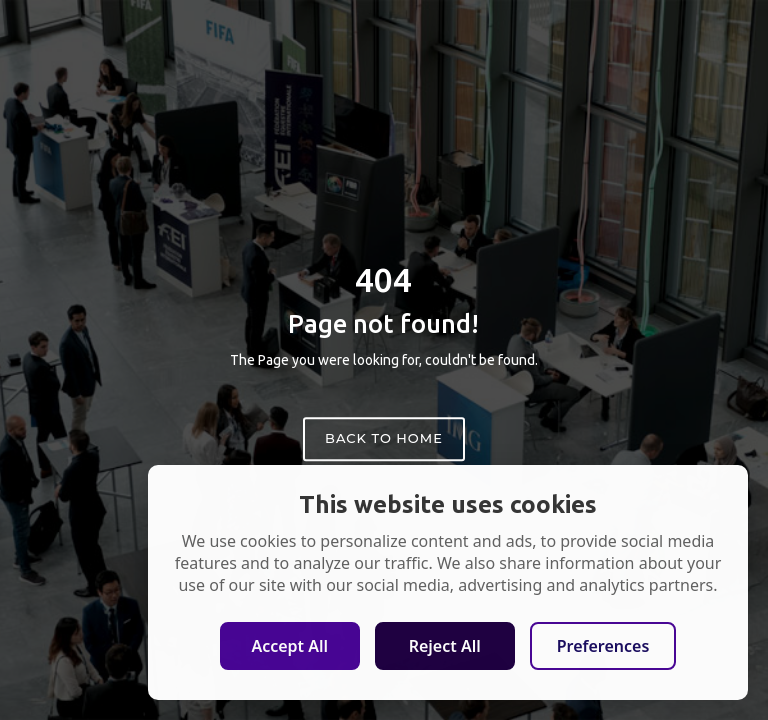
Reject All (445, 646)
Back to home (384, 438)
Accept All (289, 646)
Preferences (603, 646)
